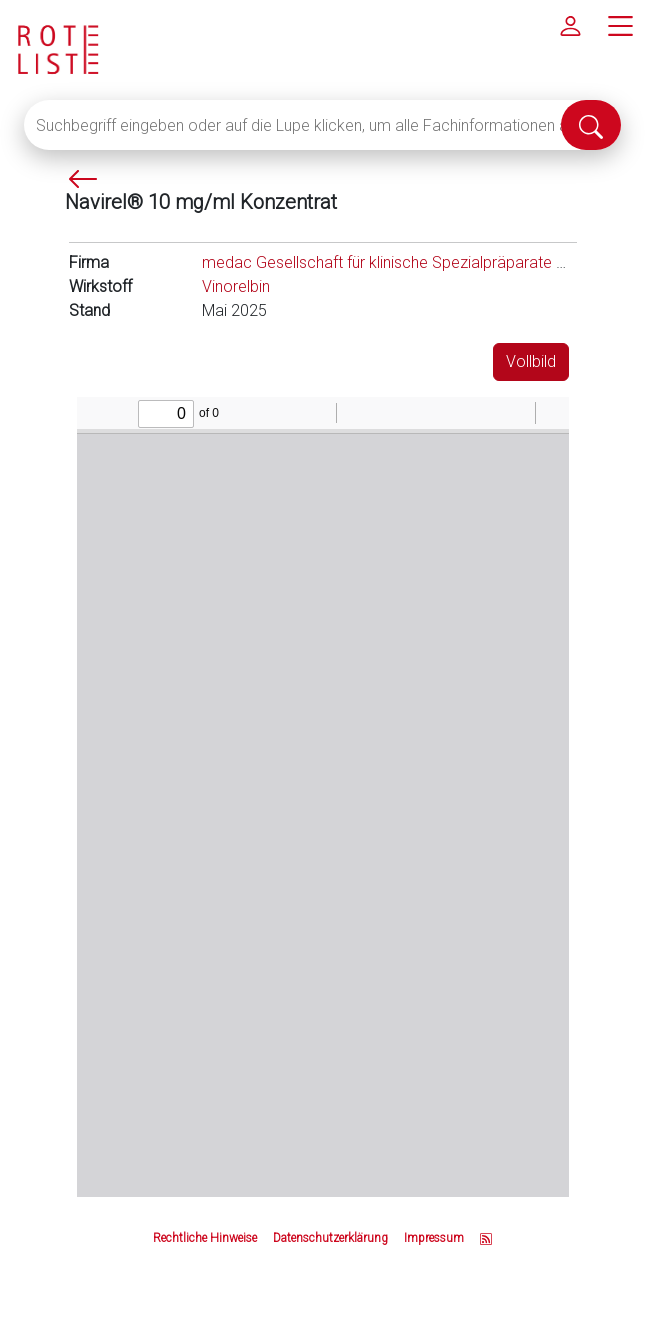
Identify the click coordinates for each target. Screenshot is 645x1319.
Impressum (434, 1238)
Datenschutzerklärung (330, 1238)
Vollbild (531, 361)
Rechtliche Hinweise (205, 1238)
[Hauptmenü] (620, 25)
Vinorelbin (236, 286)
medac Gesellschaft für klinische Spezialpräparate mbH (395, 262)
